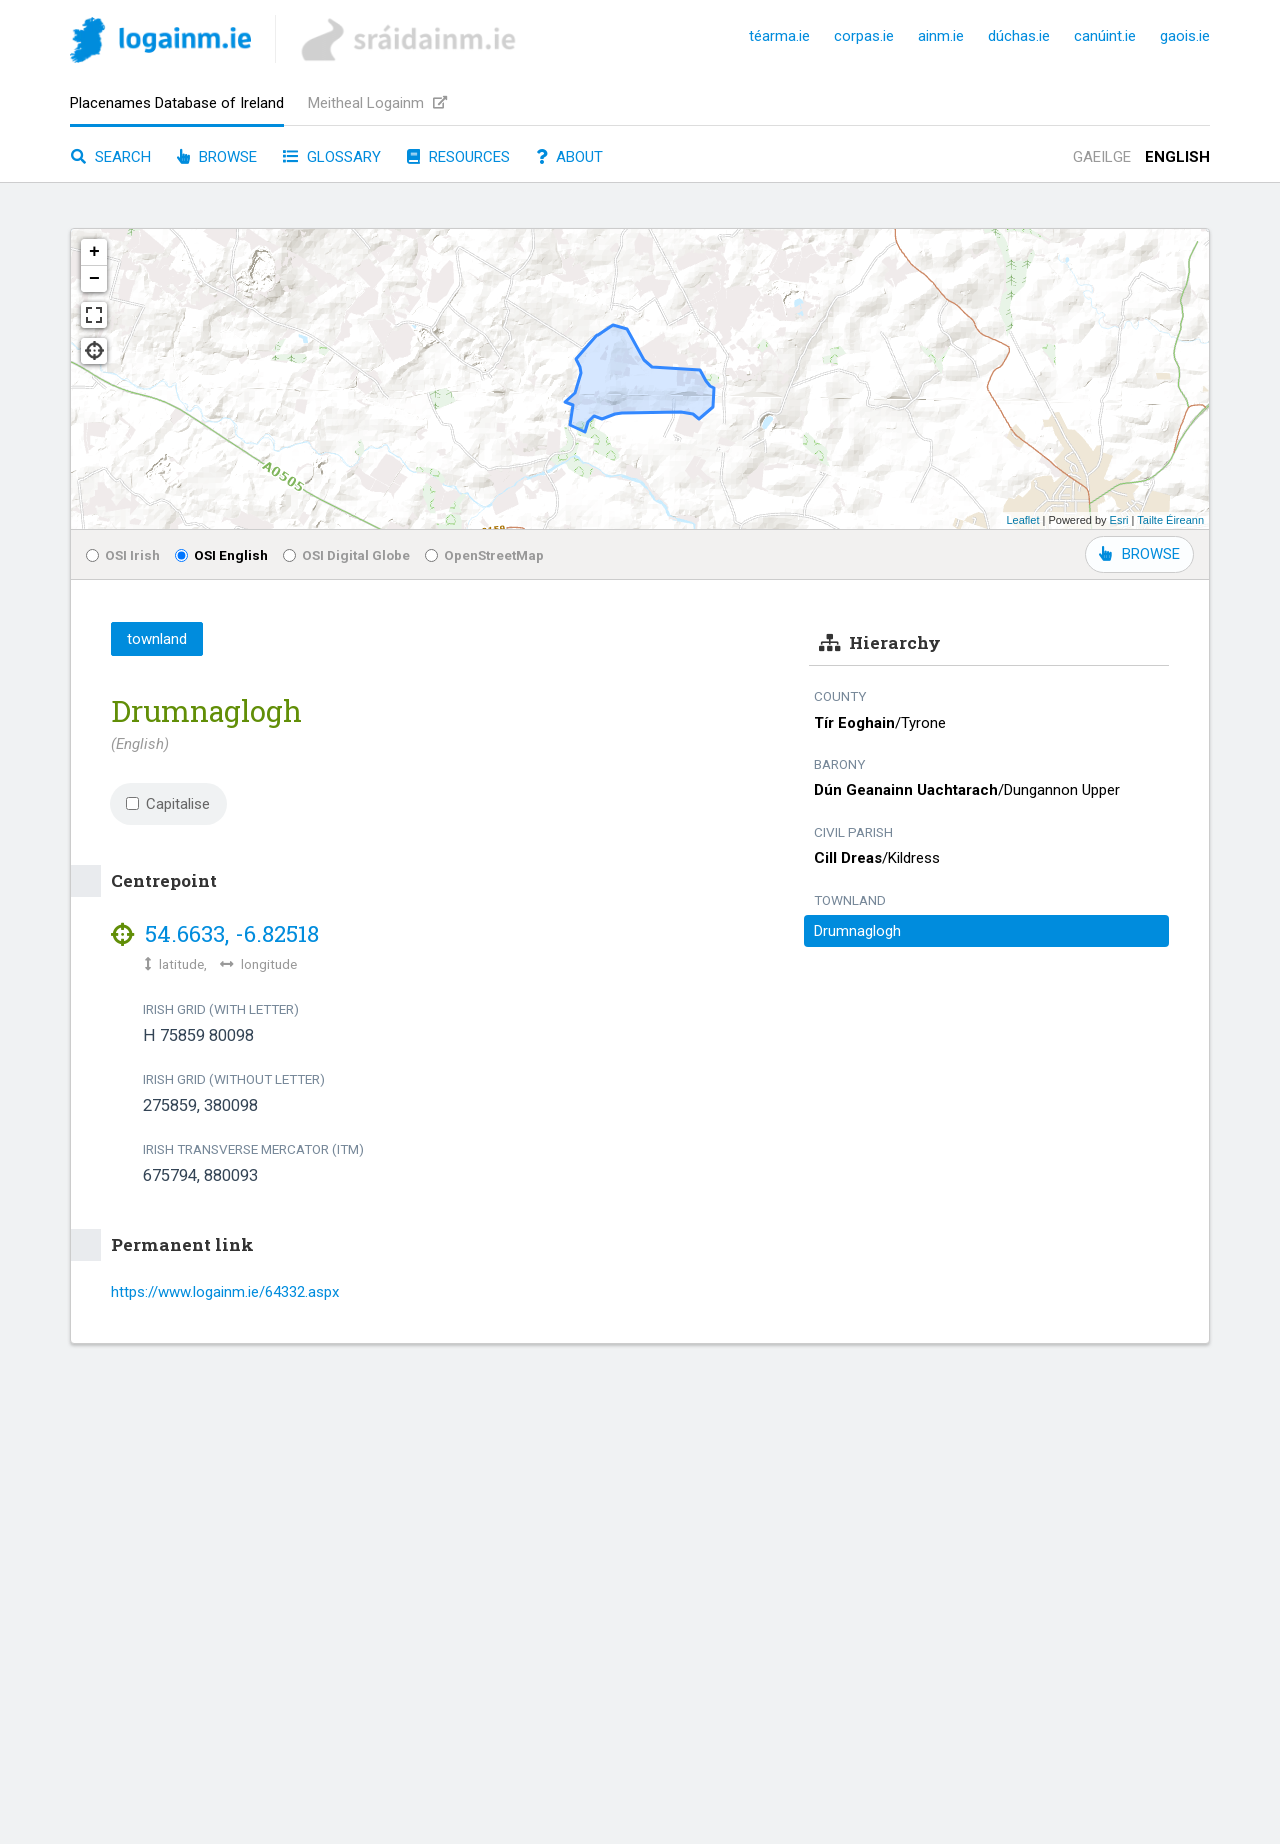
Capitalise (168, 804)
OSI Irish (123, 555)
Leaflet (1022, 520)
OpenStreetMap (484, 555)
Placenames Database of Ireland (177, 103)
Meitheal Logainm (377, 103)
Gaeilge (1102, 157)
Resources (458, 157)
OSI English (221, 555)
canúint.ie (1105, 36)
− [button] (94, 279)
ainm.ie (941, 36)
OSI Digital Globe (346, 555)
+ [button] (94, 252)
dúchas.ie (1019, 36)
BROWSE (1139, 554)
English (1177, 157)
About (569, 157)
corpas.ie (864, 36)
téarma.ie (779, 36)
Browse (217, 157)
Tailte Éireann (1170, 520)
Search (111, 157)
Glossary (332, 157)
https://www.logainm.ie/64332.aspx (225, 1292)
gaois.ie (1185, 36)
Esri (1119, 520)
